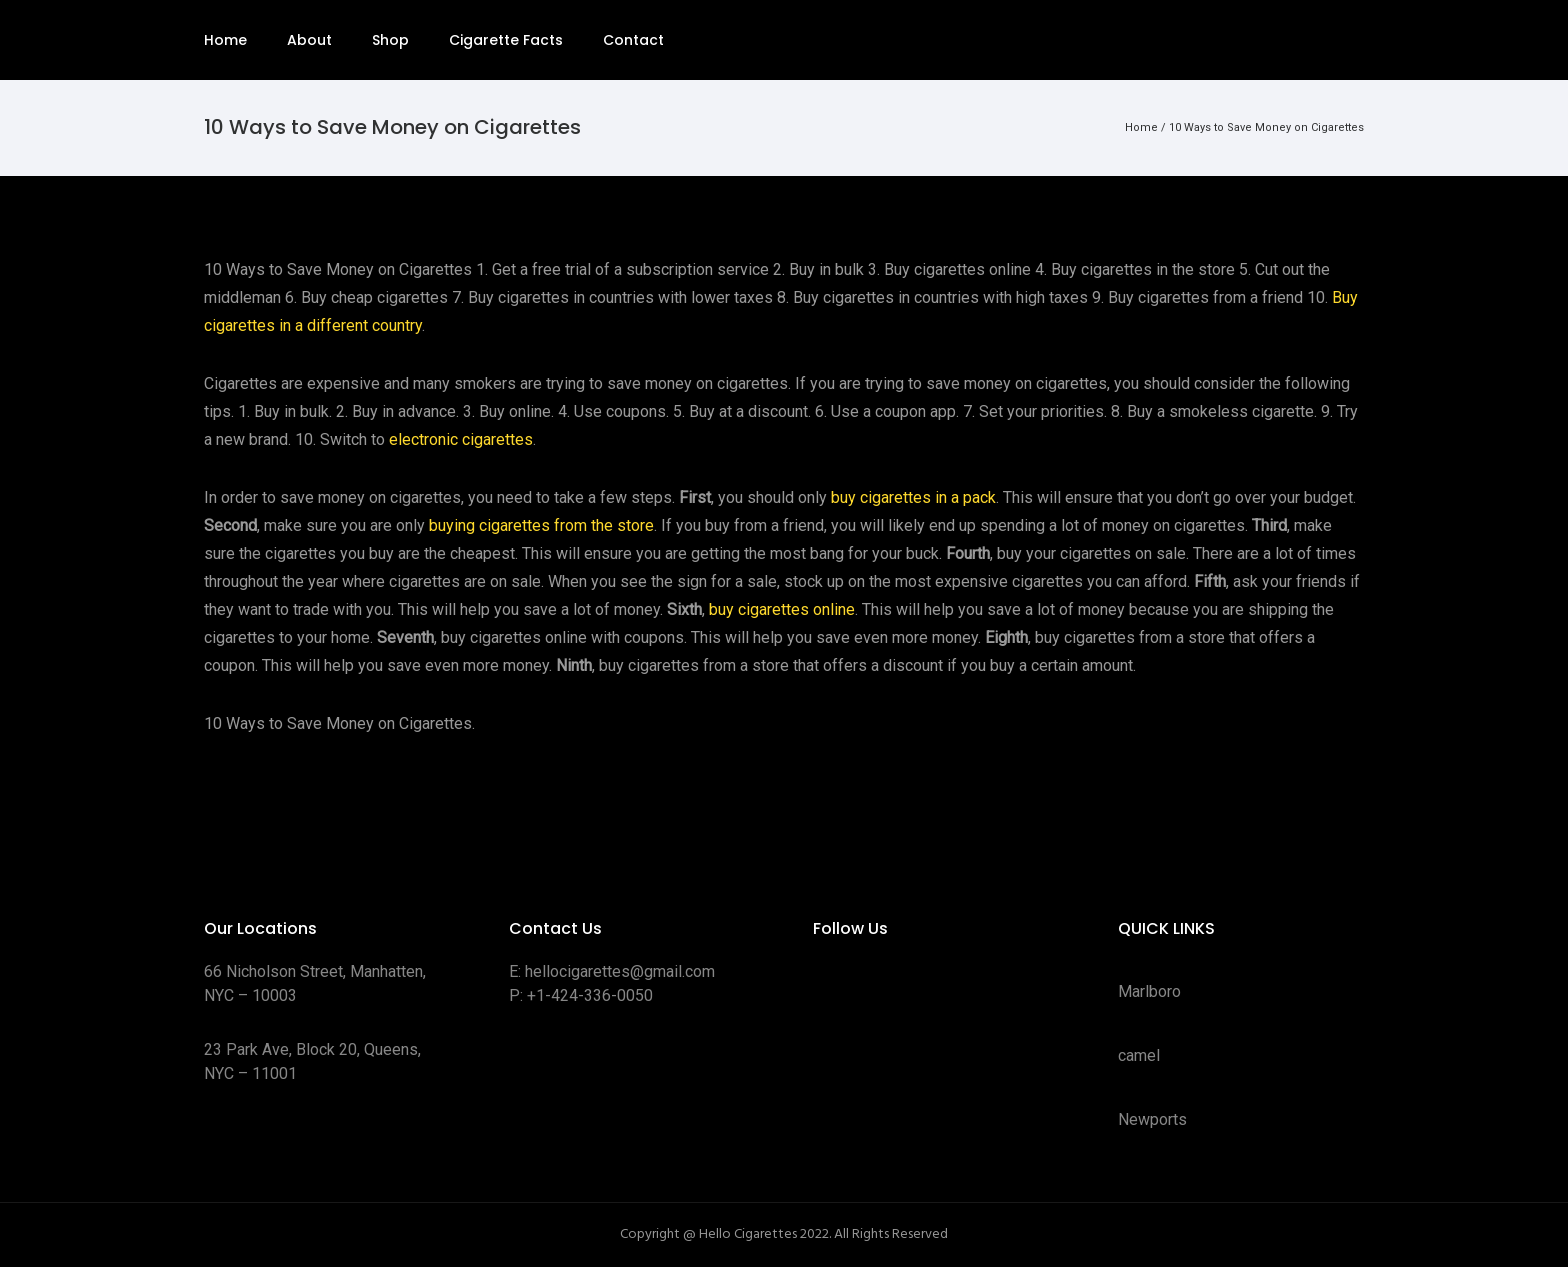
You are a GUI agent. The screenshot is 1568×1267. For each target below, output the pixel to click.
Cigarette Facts (506, 40)
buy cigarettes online (782, 609)
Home (225, 40)
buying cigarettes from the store (541, 525)
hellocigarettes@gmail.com (620, 971)
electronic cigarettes (461, 439)
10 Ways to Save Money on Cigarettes (1266, 127)
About (309, 40)
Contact (633, 40)
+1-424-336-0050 (590, 995)
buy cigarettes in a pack (913, 497)
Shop (390, 40)
